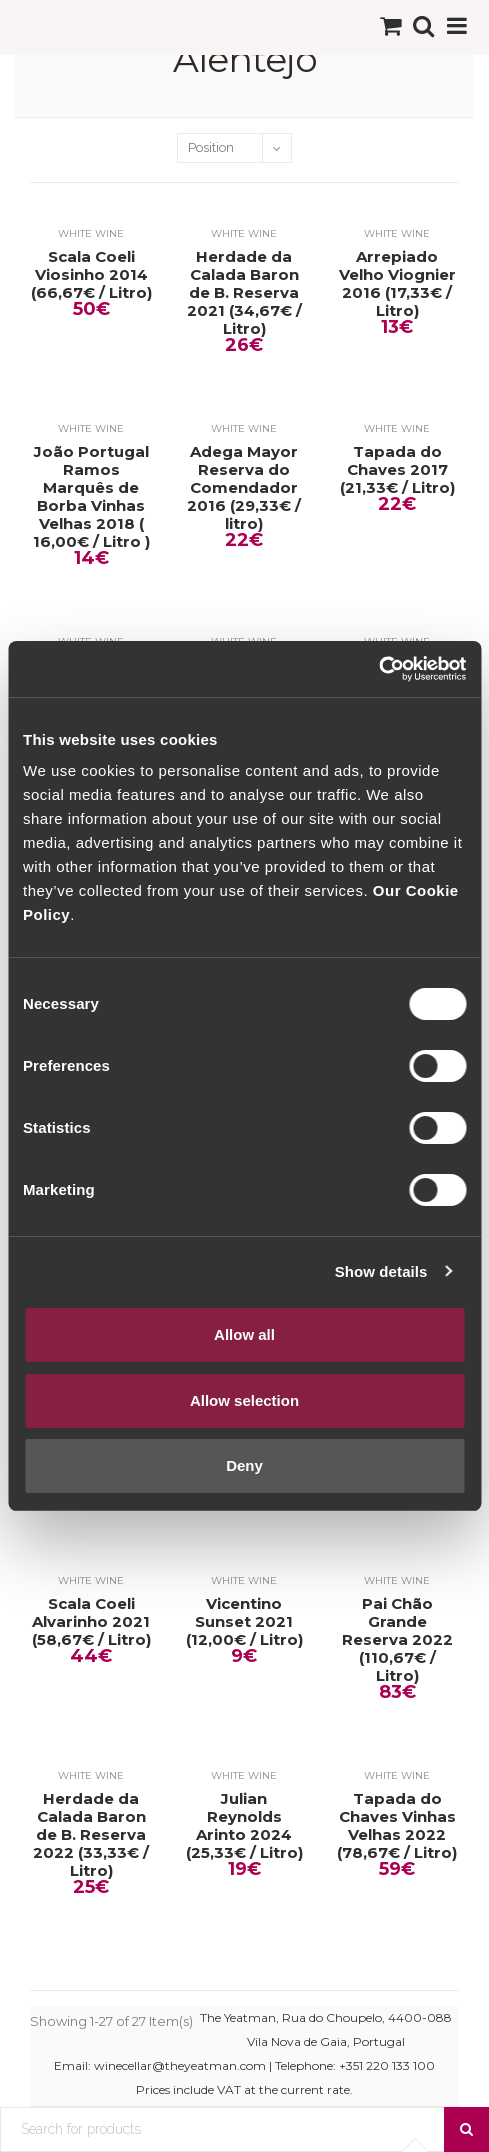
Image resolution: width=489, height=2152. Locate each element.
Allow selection (244, 1400)
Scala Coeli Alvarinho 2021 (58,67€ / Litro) (91, 1622)
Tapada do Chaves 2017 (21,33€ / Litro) (397, 470)
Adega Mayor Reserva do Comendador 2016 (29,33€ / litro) (244, 488)
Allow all (244, 1334)
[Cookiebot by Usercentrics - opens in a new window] (378, 669)
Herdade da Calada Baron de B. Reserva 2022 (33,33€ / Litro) (91, 1835)
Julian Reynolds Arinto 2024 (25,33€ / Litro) (244, 1826)
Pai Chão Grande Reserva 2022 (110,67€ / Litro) (397, 1640)
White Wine (91, 233)
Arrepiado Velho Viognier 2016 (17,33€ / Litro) (397, 284)
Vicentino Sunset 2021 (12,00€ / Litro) (244, 1622)
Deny (244, 1465)
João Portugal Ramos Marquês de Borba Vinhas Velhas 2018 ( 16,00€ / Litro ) (91, 497)
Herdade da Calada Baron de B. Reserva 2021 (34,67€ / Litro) (244, 293)
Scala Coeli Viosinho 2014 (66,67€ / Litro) (91, 275)
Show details (381, 1271)
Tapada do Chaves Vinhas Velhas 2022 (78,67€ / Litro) (397, 1826)
